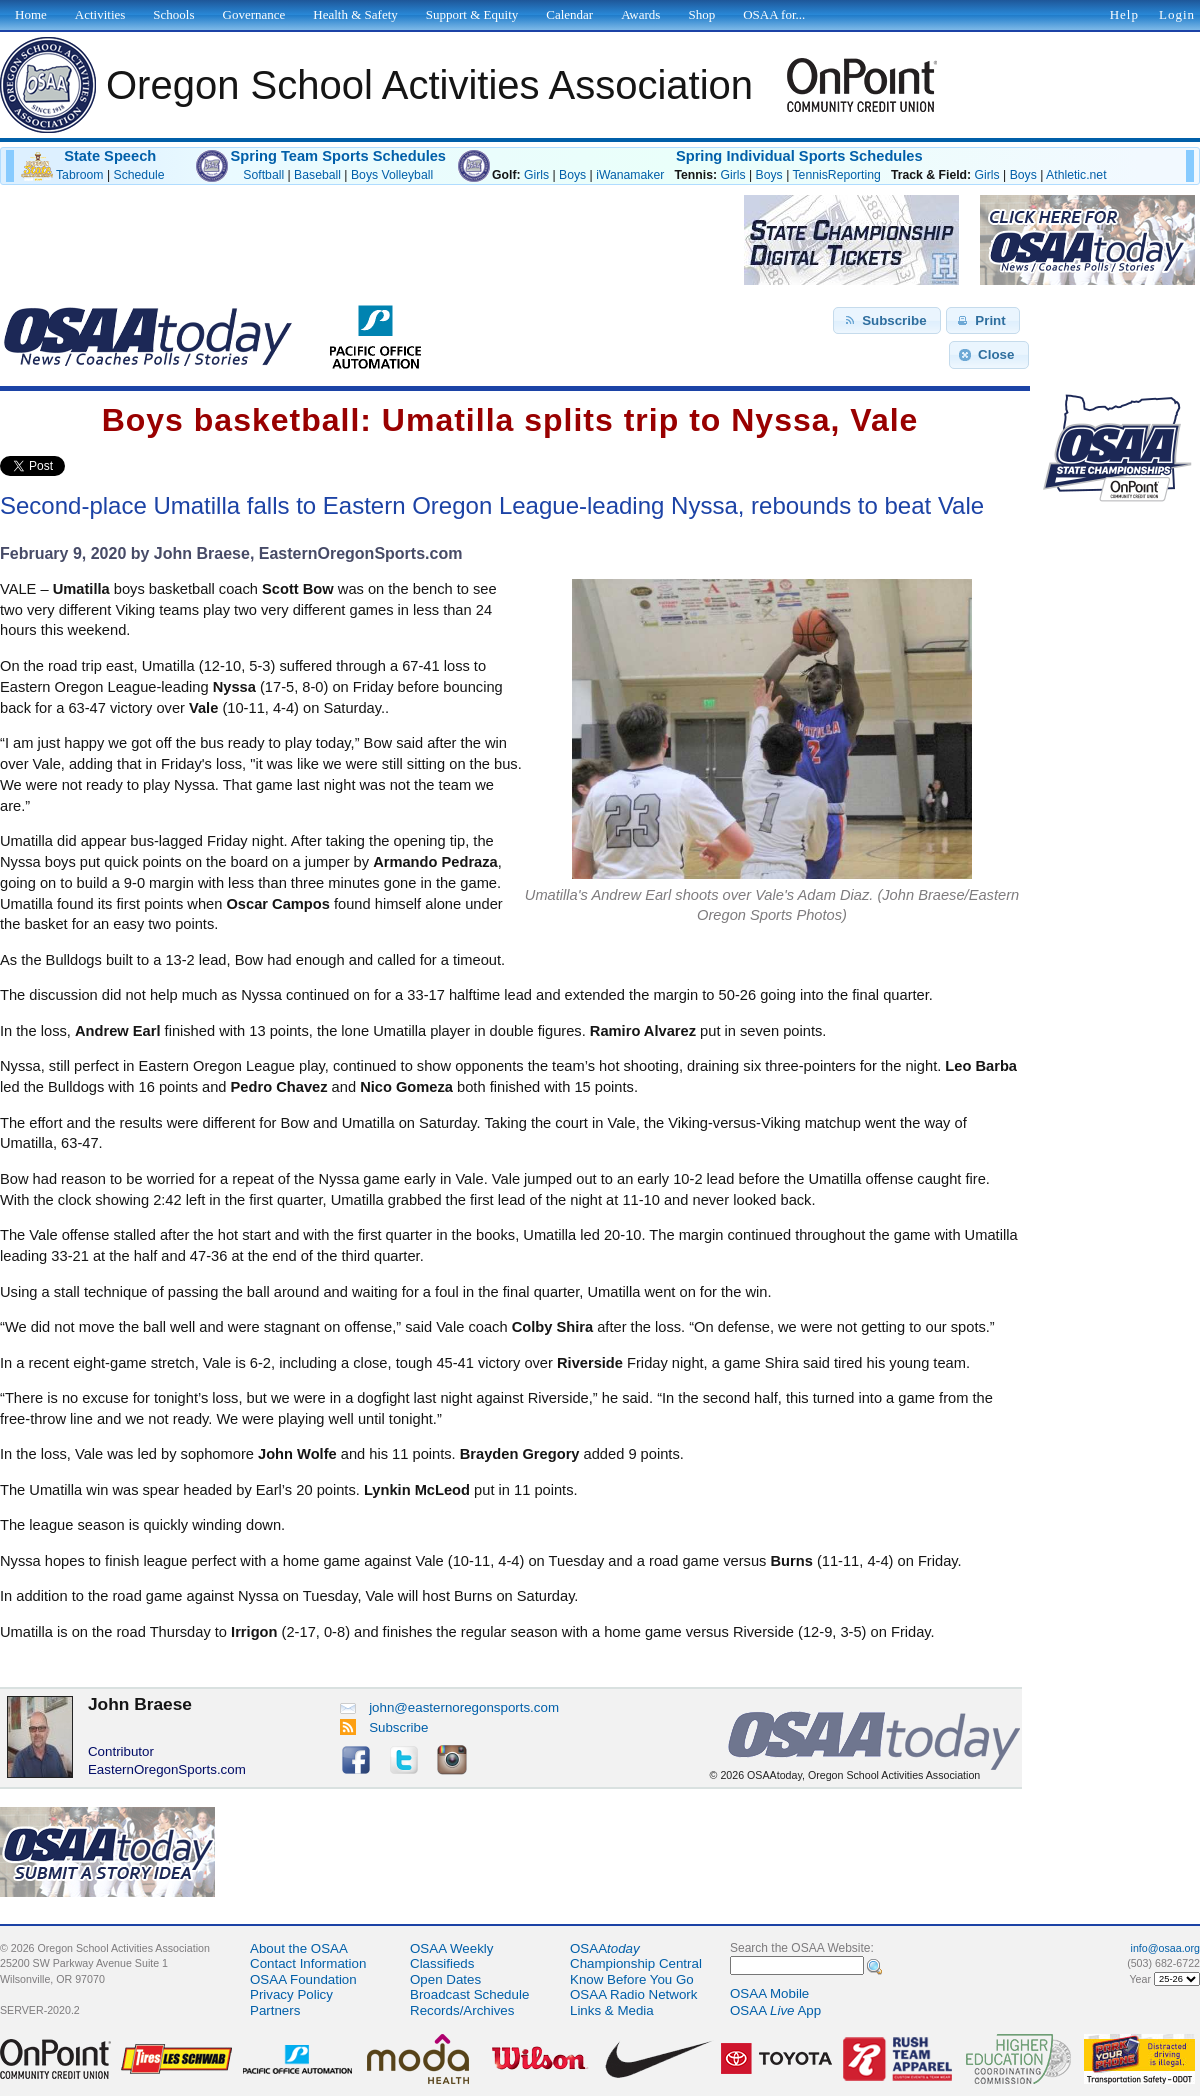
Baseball (317, 175)
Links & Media (612, 2010)
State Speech (110, 156)
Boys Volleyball (392, 175)
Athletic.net (1076, 175)
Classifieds (442, 1963)
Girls (536, 175)
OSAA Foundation (303, 1979)
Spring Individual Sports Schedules (799, 156)
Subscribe (384, 1727)
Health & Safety (355, 14)
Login (1177, 14)
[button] (887, 321)
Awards (640, 14)
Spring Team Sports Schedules (338, 156)
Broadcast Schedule (469, 1994)
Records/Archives (462, 2010)
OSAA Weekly (451, 1948)
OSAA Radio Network (633, 1994)
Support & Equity (472, 14)
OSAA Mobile (769, 1993)
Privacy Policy (291, 1994)
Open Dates (445, 1979)
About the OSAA (299, 1948)
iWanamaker (630, 175)
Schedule (139, 175)
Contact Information (308, 1963)
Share (98, 466)
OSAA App (775, 2010)
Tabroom (80, 175)
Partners (275, 2010)
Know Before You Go (632, 1979)
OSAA (605, 1948)
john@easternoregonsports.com (449, 1707)
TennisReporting (836, 175)
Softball (263, 175)
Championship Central (636, 1963)
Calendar (569, 14)
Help (1124, 14)
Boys (572, 175)
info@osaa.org (1165, 1948)
